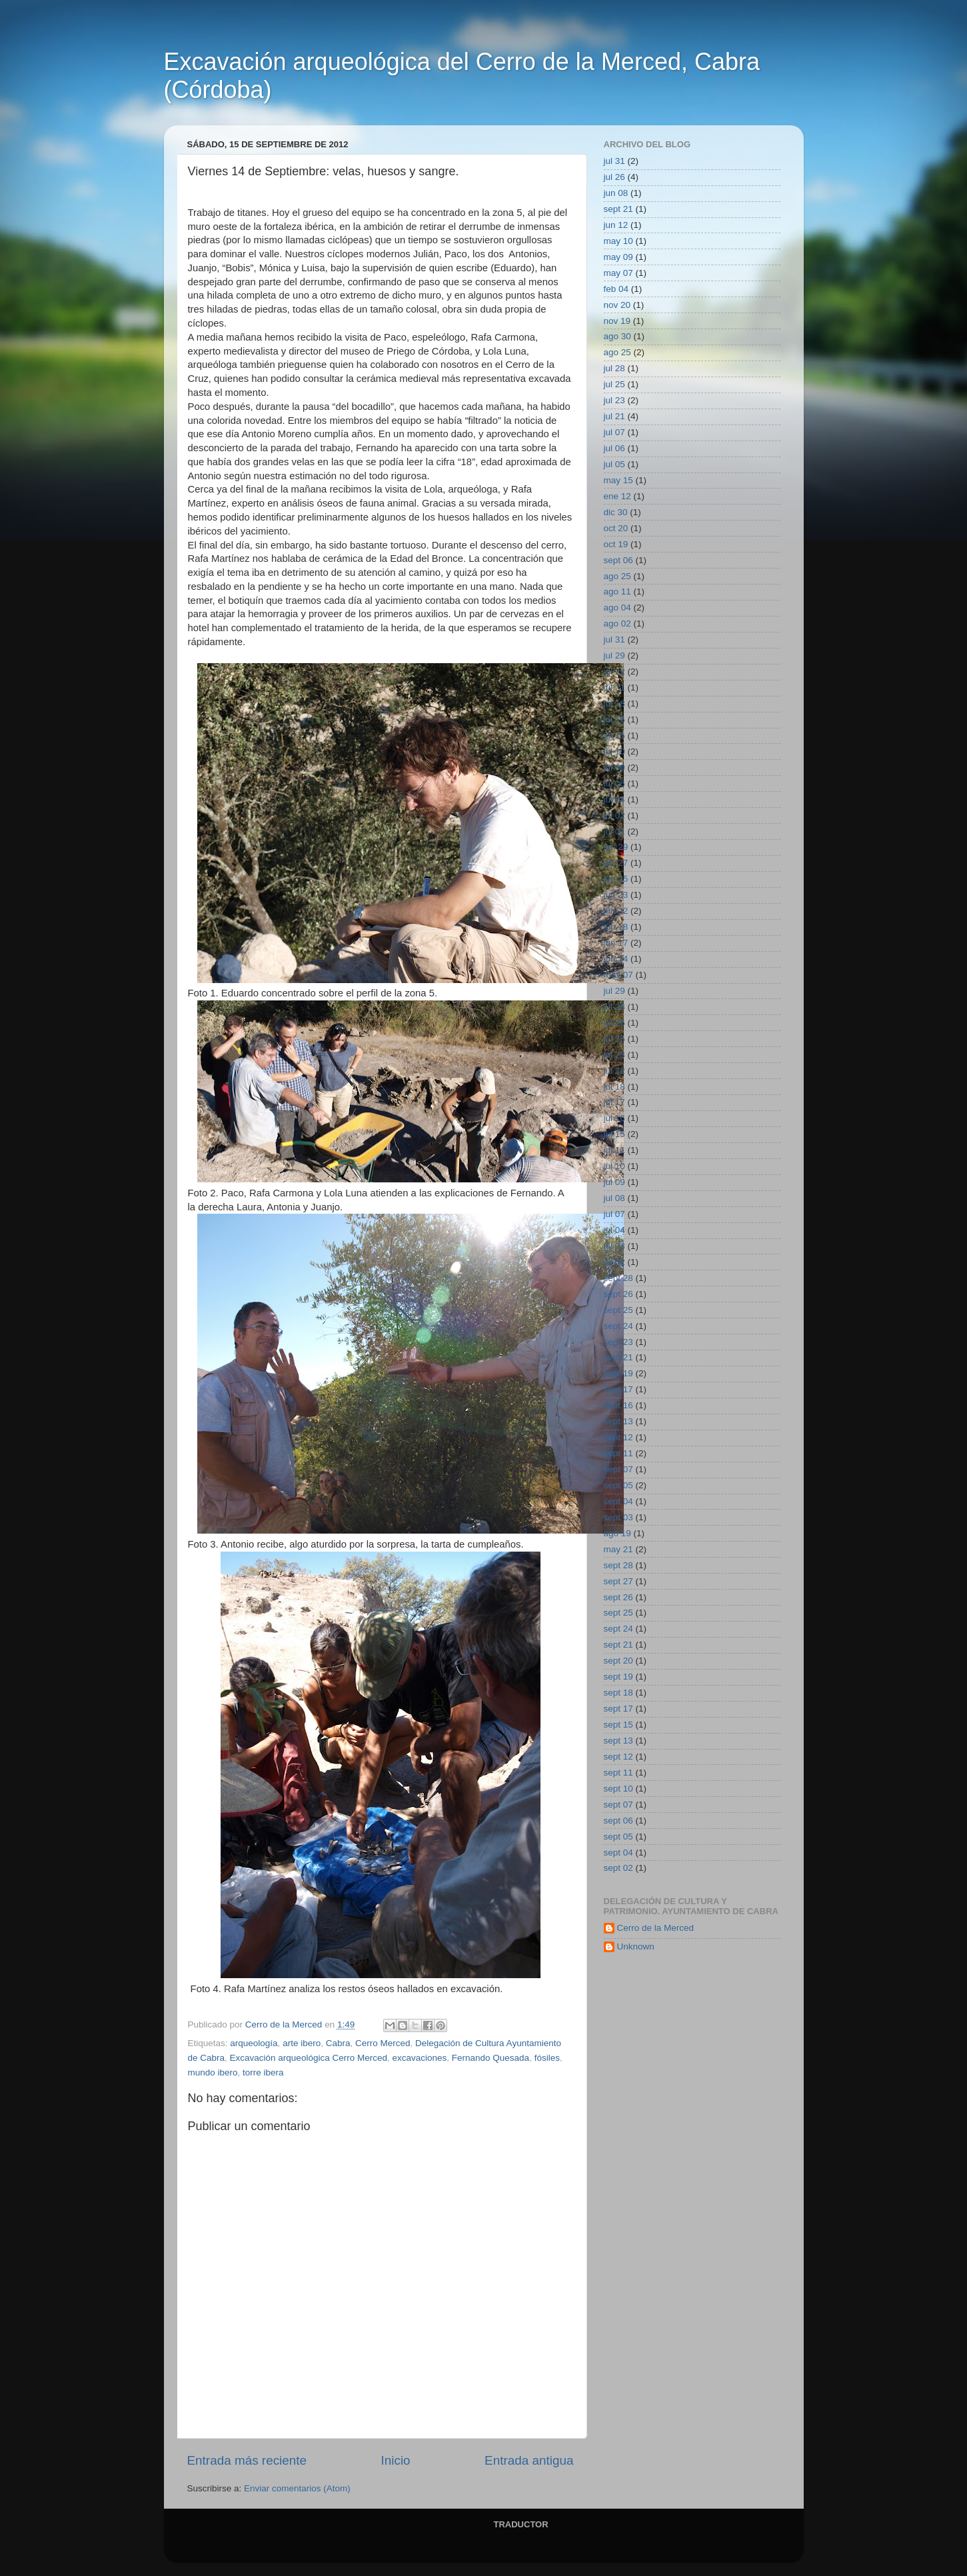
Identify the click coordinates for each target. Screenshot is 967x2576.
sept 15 (618, 1725)
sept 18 (618, 1693)
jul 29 (614, 655)
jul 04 (614, 799)
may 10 (618, 241)
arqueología (253, 2043)
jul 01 (614, 831)
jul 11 (614, 1150)
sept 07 (618, 1469)
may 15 (618, 480)
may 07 (618, 273)
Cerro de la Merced (655, 1928)
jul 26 (614, 177)
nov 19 (617, 321)
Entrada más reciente (247, 2460)
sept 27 (618, 1581)
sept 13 (618, 1421)
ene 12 (617, 496)
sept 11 (618, 1453)
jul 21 (614, 416)
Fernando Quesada (490, 2058)
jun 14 (616, 959)
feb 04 (616, 289)
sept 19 (618, 1373)
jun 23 (616, 895)
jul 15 (614, 735)
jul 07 (614, 432)
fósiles (547, 2058)
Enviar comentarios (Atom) (297, 2488)
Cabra (338, 2043)
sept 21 (618, 209)
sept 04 (618, 1501)
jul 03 (614, 1246)
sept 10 (618, 1789)
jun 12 (616, 225)
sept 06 (618, 560)
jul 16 (614, 719)
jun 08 (616, 193)
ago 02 (617, 624)
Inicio (396, 2460)
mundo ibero (213, 2072)
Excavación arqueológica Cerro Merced (308, 2058)
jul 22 (614, 671)
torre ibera (263, 2072)
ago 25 (617, 352)
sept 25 (618, 1310)
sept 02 (618, 1868)
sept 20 (618, 1661)
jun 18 (616, 927)
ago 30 (617, 336)
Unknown (635, 1946)
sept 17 (618, 1389)
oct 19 (616, 544)
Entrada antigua (528, 2460)
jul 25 (614, 384)
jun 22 (616, 911)
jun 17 (616, 943)
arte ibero (302, 2043)
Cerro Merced (383, 2043)
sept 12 (618, 1437)
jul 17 (614, 1102)
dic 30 (616, 512)
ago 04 (617, 608)
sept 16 (618, 1405)
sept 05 (618, 1485)
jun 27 (616, 863)
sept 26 (618, 1294)
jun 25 (616, 879)
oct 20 (616, 528)
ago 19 (617, 1533)
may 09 (618, 257)
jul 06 (614, 448)
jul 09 (614, 767)
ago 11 (617, 592)
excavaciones (419, 2058)
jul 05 (614, 464)
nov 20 (617, 305)
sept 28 (618, 1278)
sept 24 (618, 1326)
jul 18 (614, 703)
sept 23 (618, 1342)
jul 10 (614, 751)
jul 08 (614, 1198)
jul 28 (614, 368)
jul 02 (614, 815)
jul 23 (614, 400)
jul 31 (614, 161)
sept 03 (618, 1517)
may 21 (618, 1549)
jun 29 (616, 847)
